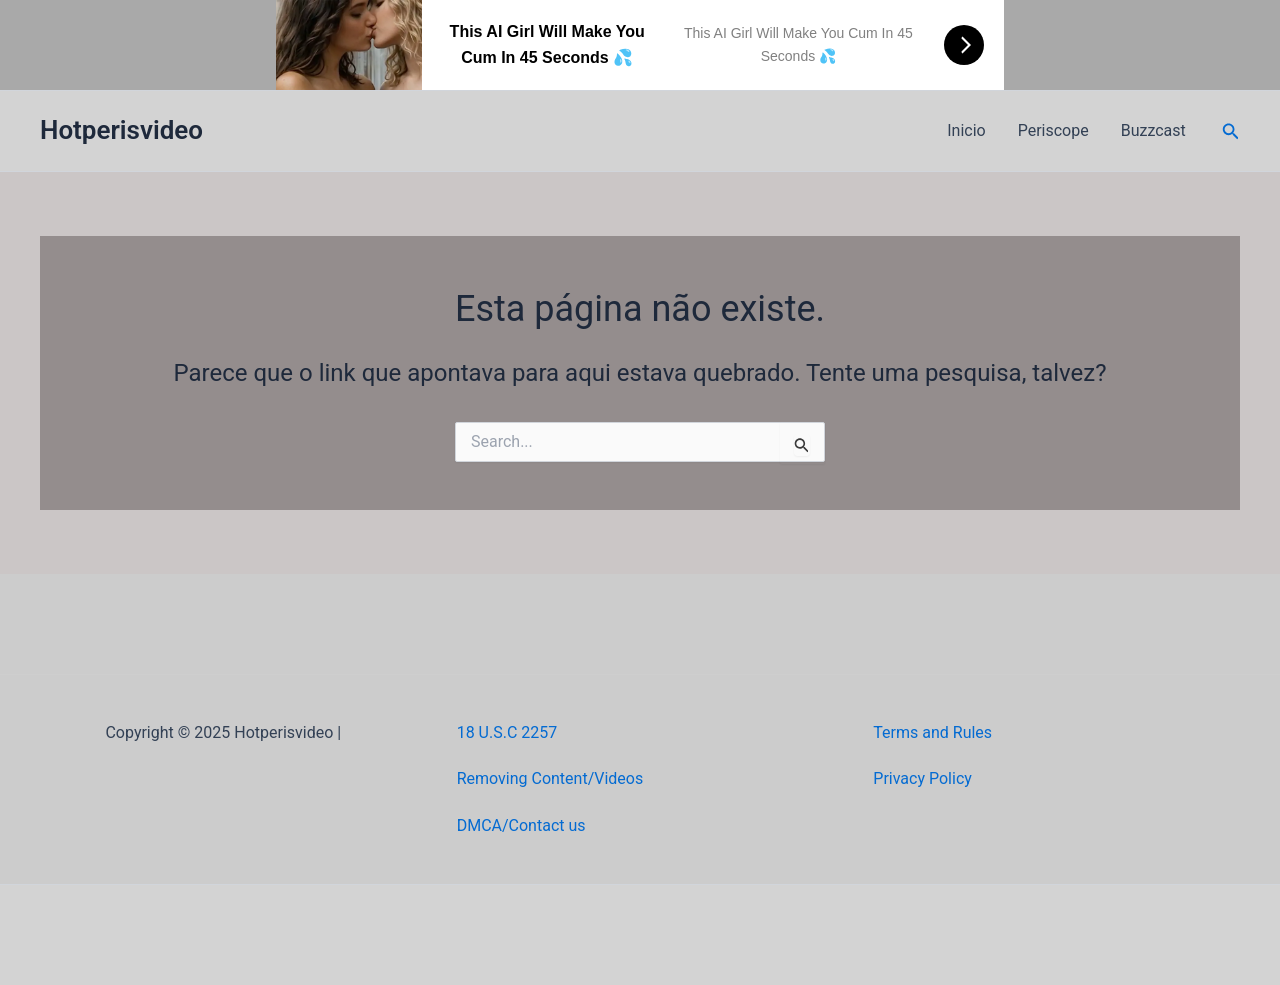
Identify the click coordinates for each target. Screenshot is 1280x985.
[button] (1231, 131)
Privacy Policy (922, 778)
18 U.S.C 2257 (507, 732)
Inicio (966, 130)
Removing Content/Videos (550, 778)
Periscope (1053, 130)
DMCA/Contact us (521, 825)
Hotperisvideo (121, 130)
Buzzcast (1153, 130)
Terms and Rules (932, 732)
